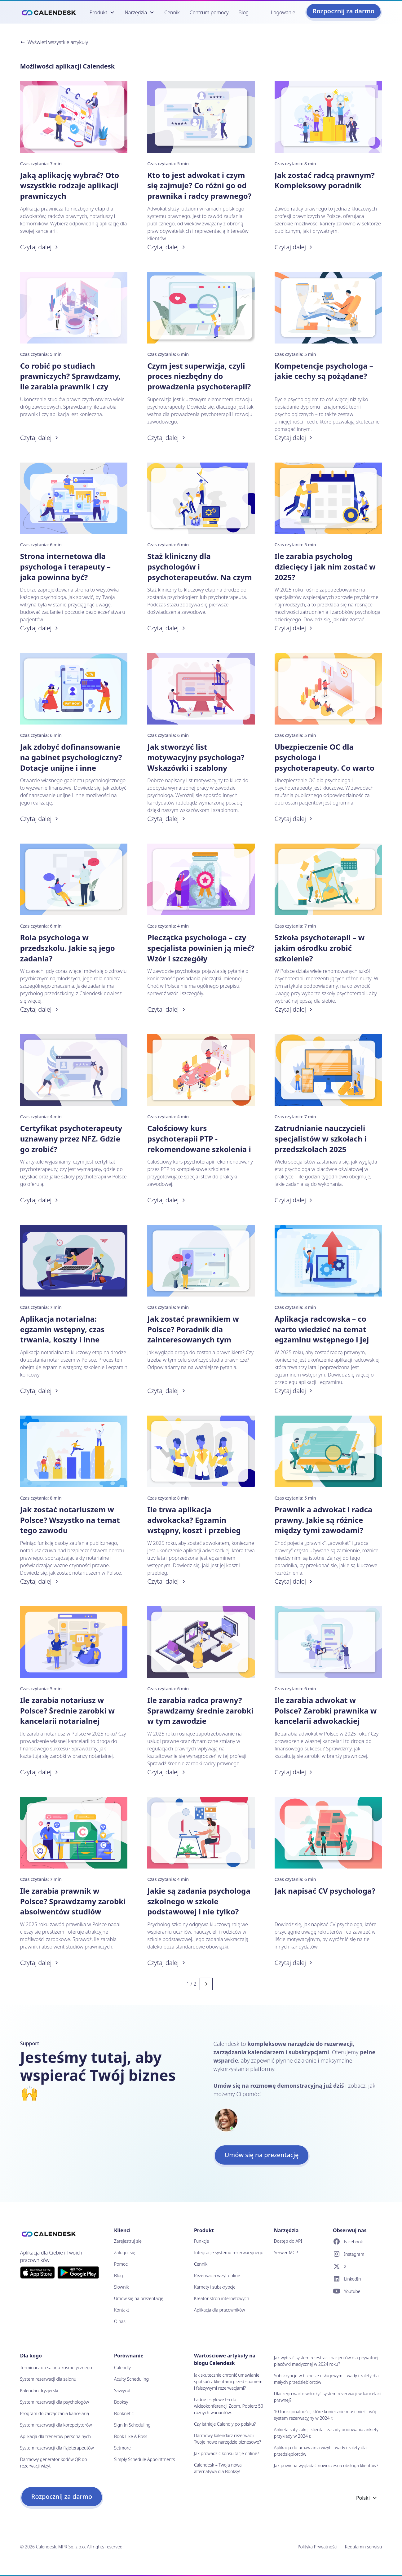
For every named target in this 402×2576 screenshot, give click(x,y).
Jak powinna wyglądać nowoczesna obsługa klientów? (326, 2465)
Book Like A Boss (130, 2436)
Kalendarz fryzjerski (39, 2390)
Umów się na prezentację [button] (262, 2155)
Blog (244, 12)
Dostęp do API (288, 2241)
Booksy (121, 2402)
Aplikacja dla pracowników (219, 2310)
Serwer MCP (286, 2252)
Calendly (122, 2367)
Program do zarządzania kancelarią (54, 2413)
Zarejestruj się (128, 2241)
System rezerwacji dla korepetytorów (56, 2425)
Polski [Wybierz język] (366, 2497)
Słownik (121, 2287)
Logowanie (283, 12)
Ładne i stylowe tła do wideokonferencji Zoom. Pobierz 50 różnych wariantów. (228, 2405)
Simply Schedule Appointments (144, 2459)
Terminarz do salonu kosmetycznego (56, 2367)
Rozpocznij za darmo (344, 11)
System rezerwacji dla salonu (48, 2379)
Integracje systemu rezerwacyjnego (228, 2252)
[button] (102, 12)
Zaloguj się (124, 2252)
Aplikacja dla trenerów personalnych (55, 2436)
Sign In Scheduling (132, 2425)
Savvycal (122, 2390)
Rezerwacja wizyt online (217, 2275)
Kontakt (121, 2310)
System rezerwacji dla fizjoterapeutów (57, 2448)
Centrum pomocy (209, 12)
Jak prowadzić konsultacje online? (226, 2453)
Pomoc (121, 2264)
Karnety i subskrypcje (215, 2287)
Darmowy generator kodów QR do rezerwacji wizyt (53, 2462)
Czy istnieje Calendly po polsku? (225, 2424)
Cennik (171, 12)
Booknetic (124, 2413)
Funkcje (201, 2241)
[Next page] (206, 1984)
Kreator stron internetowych (221, 2298)
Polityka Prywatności (317, 2547)
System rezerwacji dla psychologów (54, 2402)
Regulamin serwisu (363, 2547)
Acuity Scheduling (131, 2379)
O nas (120, 2321)
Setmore (122, 2448)
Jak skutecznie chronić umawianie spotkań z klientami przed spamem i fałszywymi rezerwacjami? (228, 2381)
